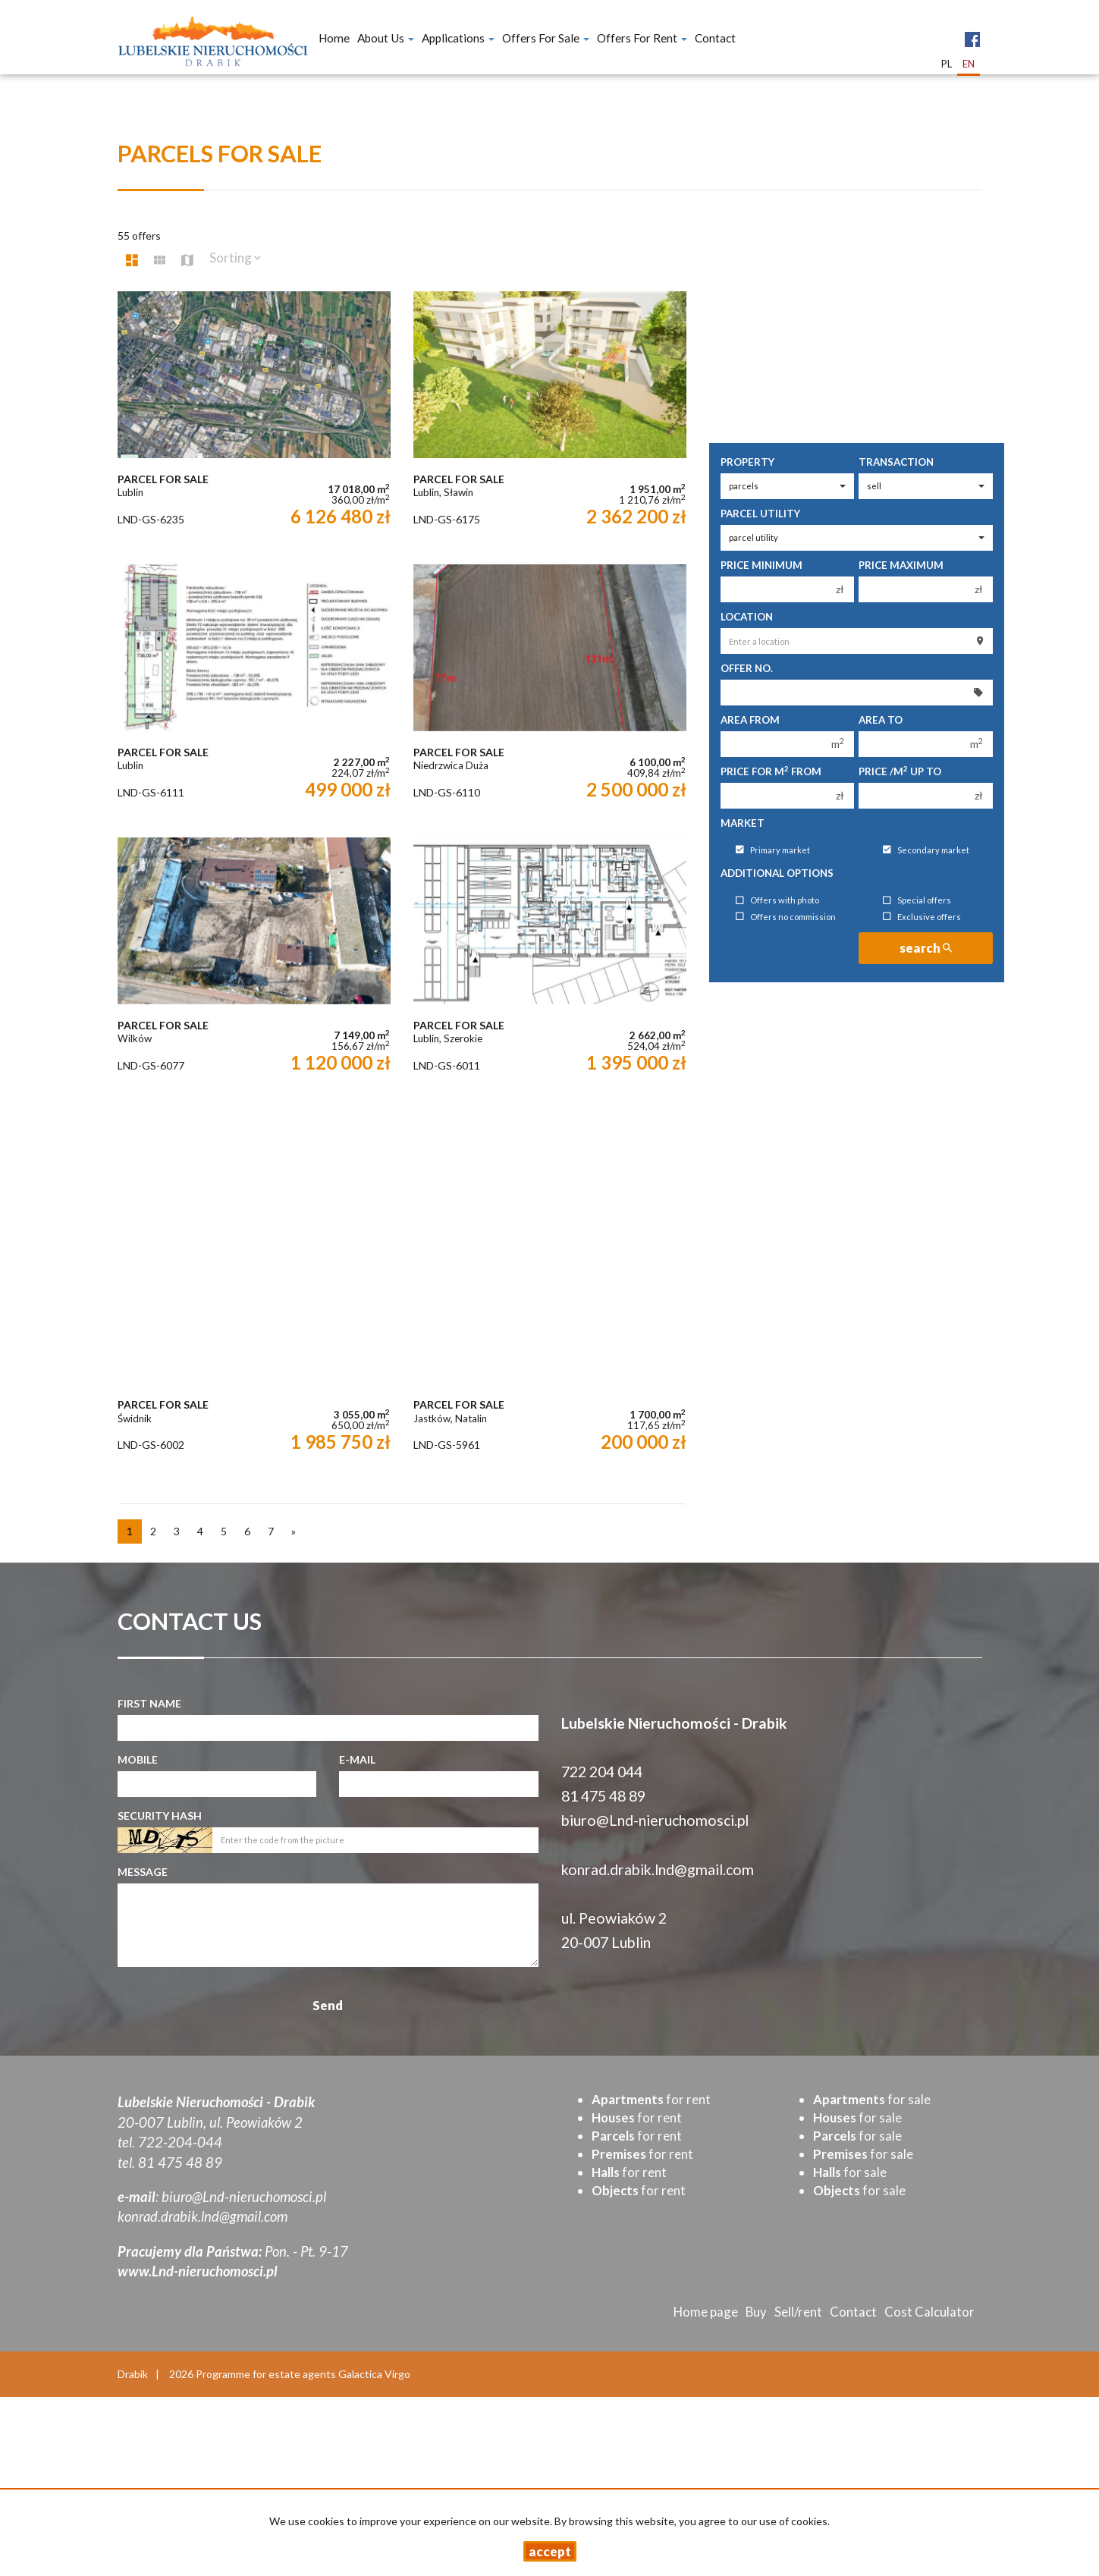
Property (747, 462)
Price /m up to (900, 771)
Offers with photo (777, 901)
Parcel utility (760, 513)
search (926, 948)
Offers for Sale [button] (545, 38)
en (968, 64)
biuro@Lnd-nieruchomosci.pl (655, 1820)
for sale (872, 2099)
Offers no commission (786, 917)
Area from (750, 720)
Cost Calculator (929, 2312)
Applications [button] (458, 38)
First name (149, 1703)
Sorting (235, 257)
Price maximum (901, 565)
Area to (881, 720)
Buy (756, 2312)
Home (334, 38)
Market (743, 823)
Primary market (773, 850)
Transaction (896, 462)
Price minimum (761, 565)
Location (747, 617)
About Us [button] (385, 38)
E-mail (357, 1759)
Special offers (917, 901)
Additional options (777, 873)
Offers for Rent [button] (642, 38)
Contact (715, 38)
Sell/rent (798, 2312)
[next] (293, 1531)
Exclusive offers (922, 917)
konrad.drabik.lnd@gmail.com (657, 1869)
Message (143, 1871)
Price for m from (771, 771)
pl (946, 64)
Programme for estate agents (267, 2373)
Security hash (160, 1815)
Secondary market (926, 850)
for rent (651, 2099)
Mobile (138, 1759)
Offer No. (747, 668)
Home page (706, 2312)
